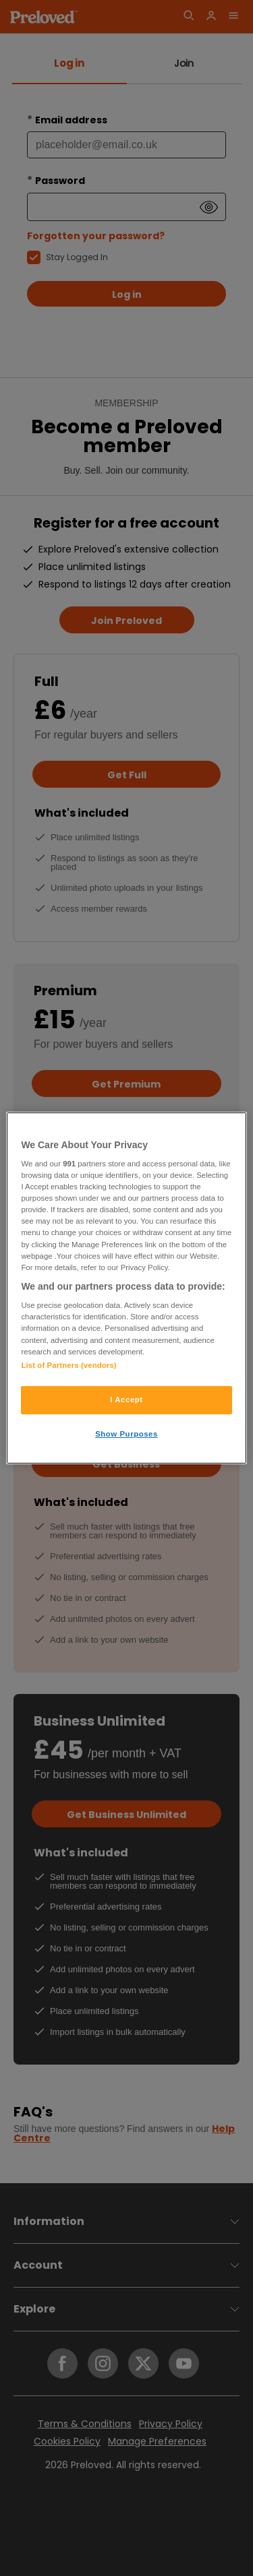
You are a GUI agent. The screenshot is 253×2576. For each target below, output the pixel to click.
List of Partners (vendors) (68, 1365)
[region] (126, 1288)
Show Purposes (126, 1434)
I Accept (126, 1399)
